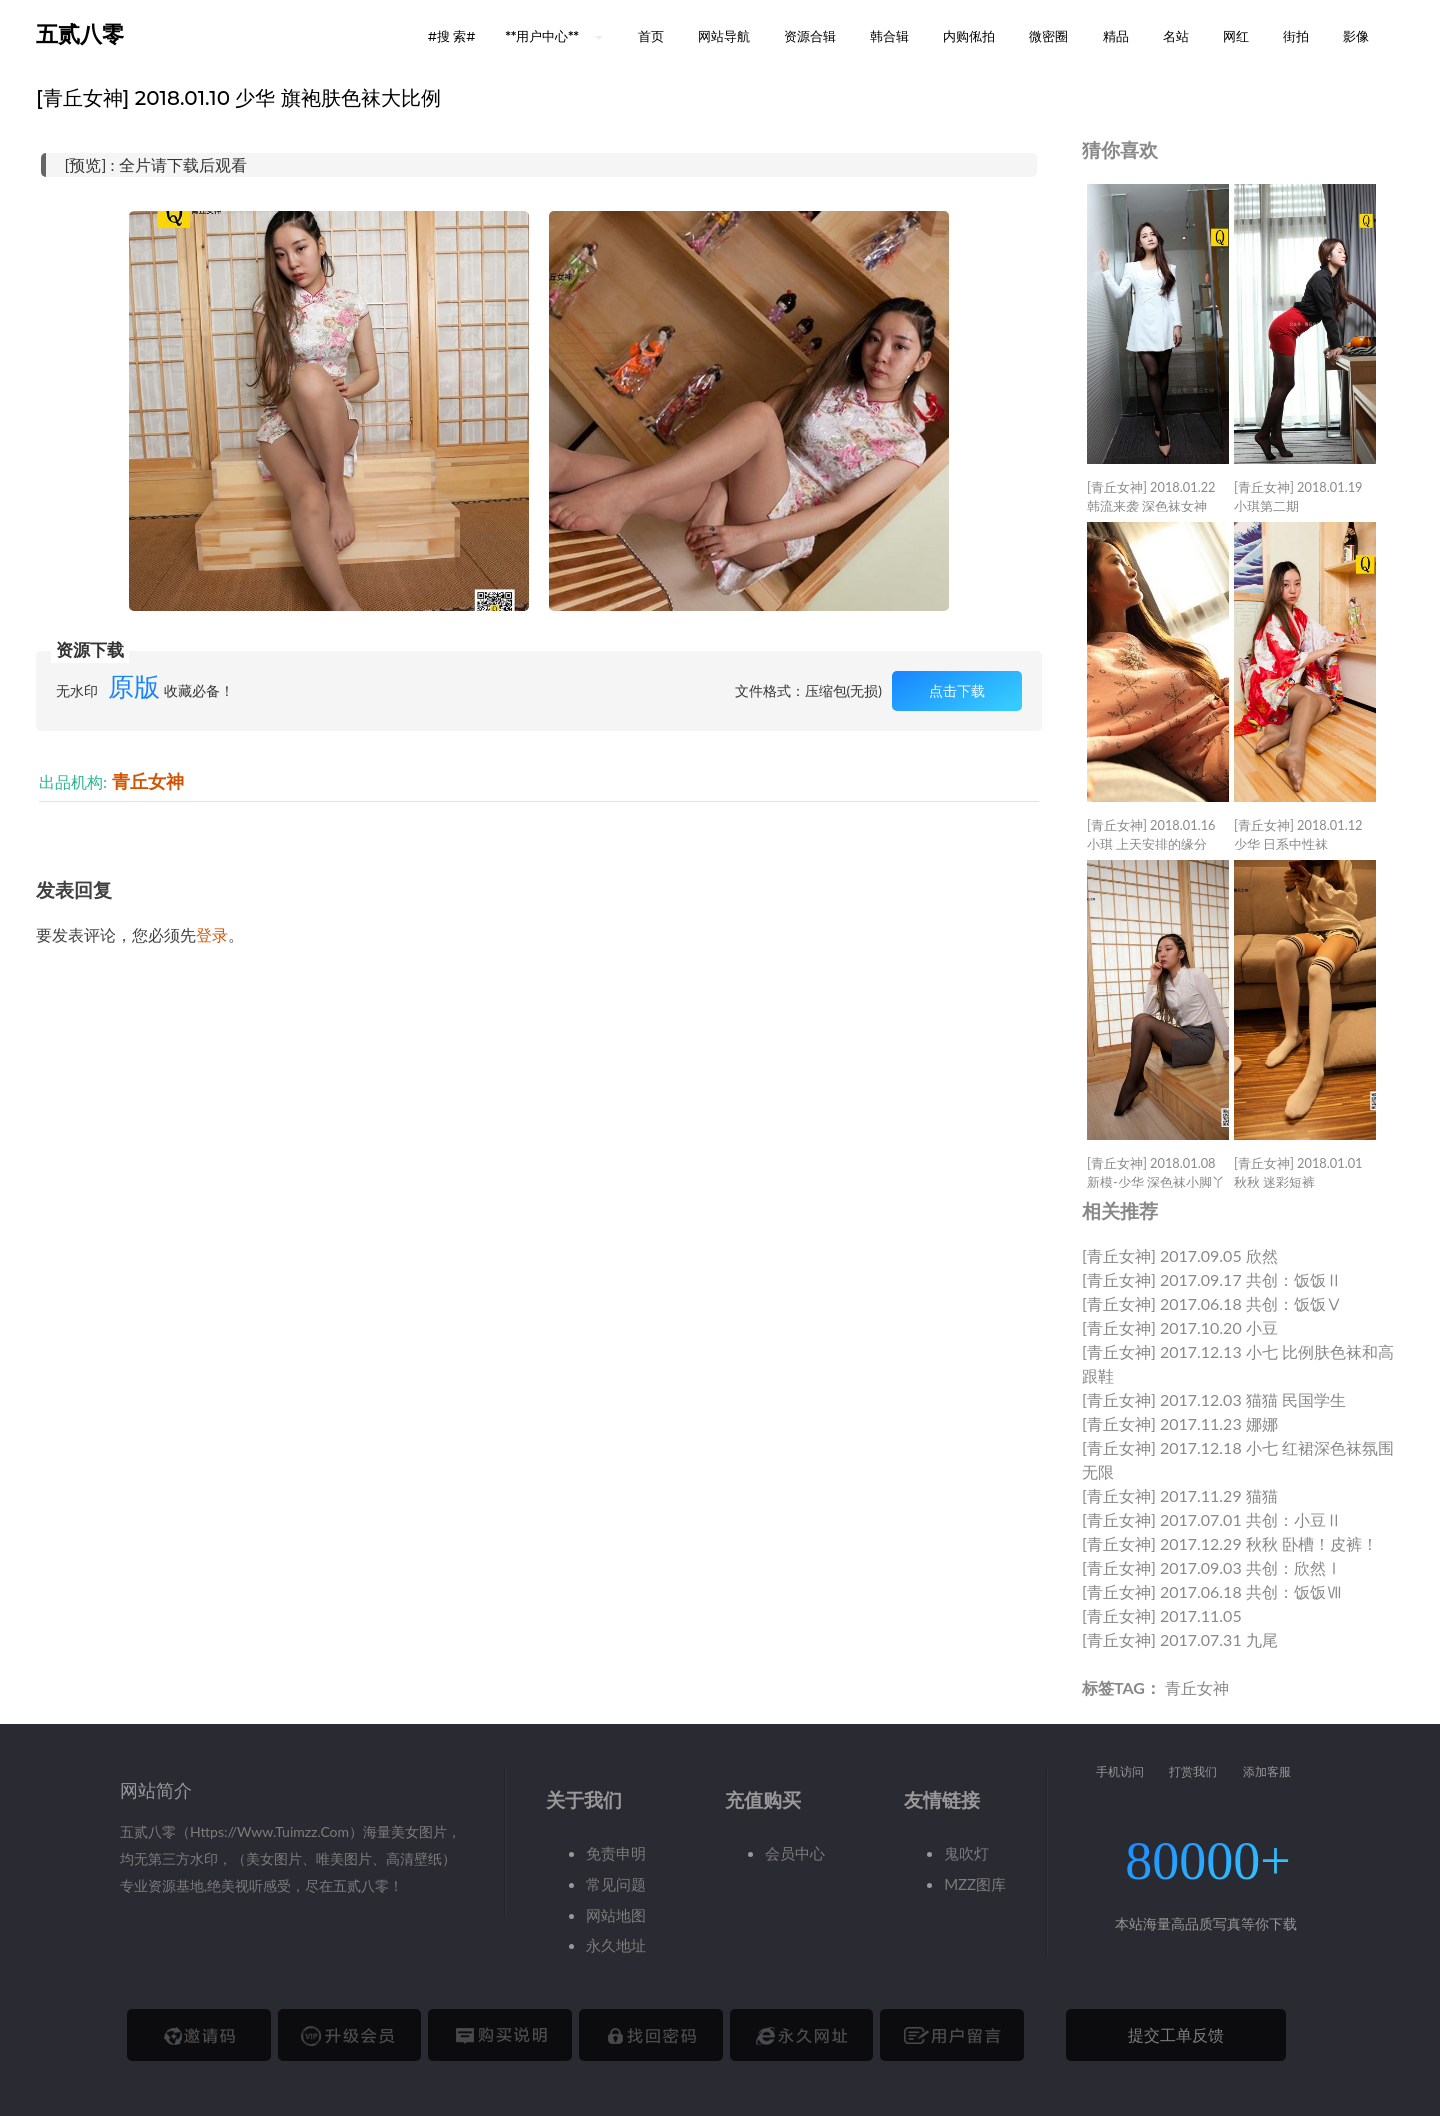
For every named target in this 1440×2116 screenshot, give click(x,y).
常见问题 (616, 1884)
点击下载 (957, 690)
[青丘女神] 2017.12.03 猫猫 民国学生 (1214, 1399)
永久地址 (616, 1945)
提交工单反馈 (1176, 2034)
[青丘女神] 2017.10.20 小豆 (1180, 1327)
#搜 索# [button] (452, 36)
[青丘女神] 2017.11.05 (1162, 1615)
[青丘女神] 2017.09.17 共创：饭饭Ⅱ (1212, 1279)
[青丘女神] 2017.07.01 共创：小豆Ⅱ (1212, 1519)
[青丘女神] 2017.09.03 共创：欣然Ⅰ (1212, 1567)
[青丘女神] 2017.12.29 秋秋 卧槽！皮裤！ (1230, 1543)
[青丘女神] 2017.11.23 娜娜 (1180, 1423)
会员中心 (795, 1853)
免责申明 (616, 1853)
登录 (212, 934)
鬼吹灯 (966, 1853)
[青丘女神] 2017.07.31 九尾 (1180, 1639)
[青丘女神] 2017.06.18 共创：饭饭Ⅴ (1212, 1303)
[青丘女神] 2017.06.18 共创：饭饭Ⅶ (1212, 1591)
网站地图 (616, 1915)
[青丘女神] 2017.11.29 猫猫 (1180, 1495)
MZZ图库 (975, 1884)
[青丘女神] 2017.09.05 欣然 (1180, 1255)
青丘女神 (148, 781)
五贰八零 (80, 34)
